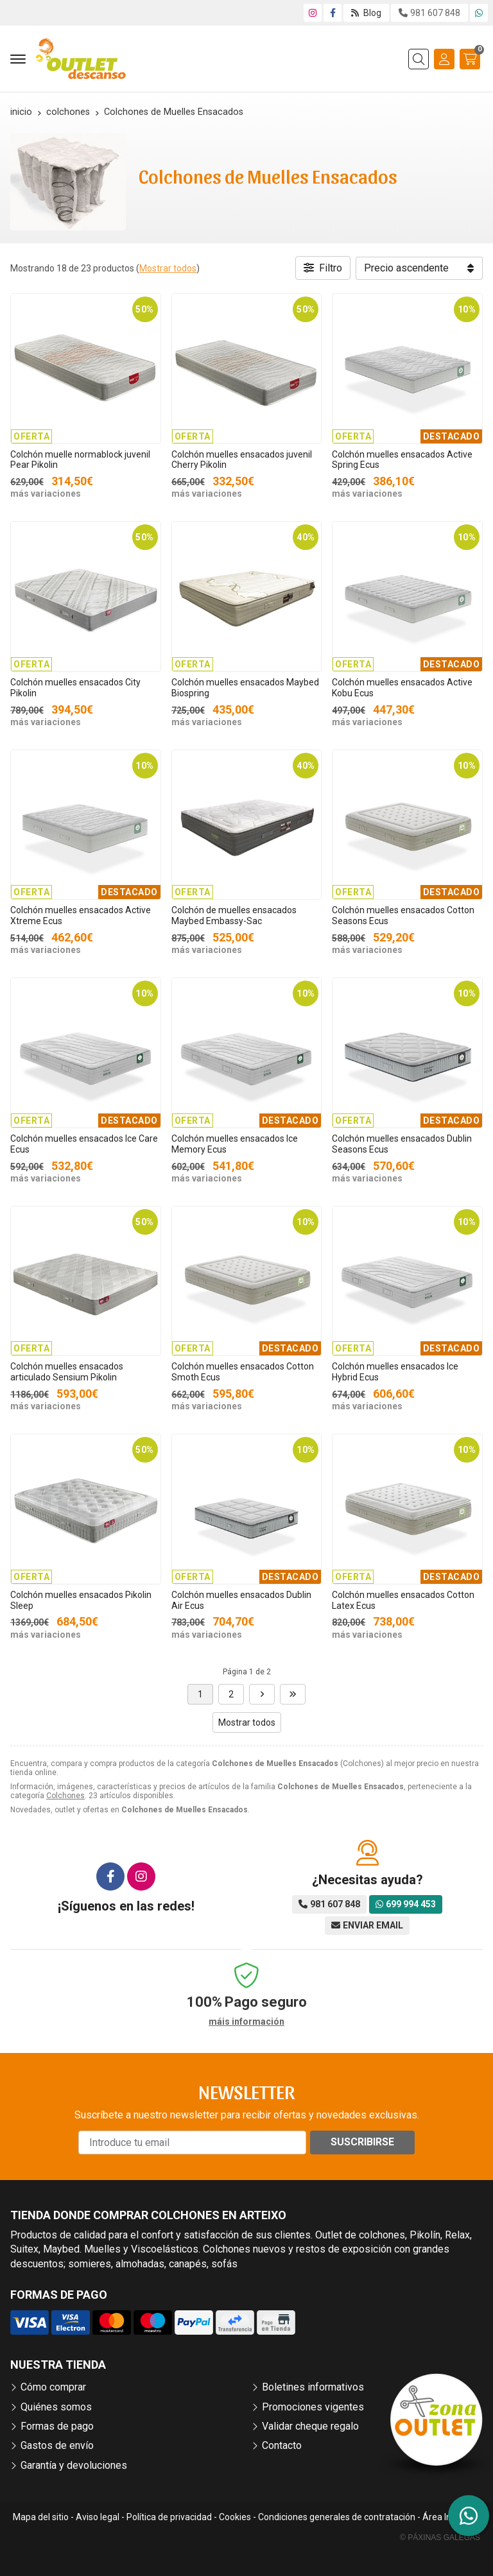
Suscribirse (362, 2142)
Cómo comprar (53, 2387)
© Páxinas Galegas (440, 2537)
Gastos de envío (57, 2445)
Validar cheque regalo (310, 2426)
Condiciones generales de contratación (336, 2517)
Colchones (65, 1795)
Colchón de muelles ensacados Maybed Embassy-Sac (234, 915)
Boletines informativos (313, 2387)
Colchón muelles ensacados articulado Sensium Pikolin (66, 1371)
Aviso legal (97, 2517)
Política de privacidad (169, 2517)
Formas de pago (57, 2426)
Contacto (282, 2445)
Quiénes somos (56, 2407)
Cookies (235, 2517)
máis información (246, 2021)
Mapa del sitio (41, 2517)
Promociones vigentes (313, 2407)
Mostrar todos (167, 268)
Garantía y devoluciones (74, 2465)
